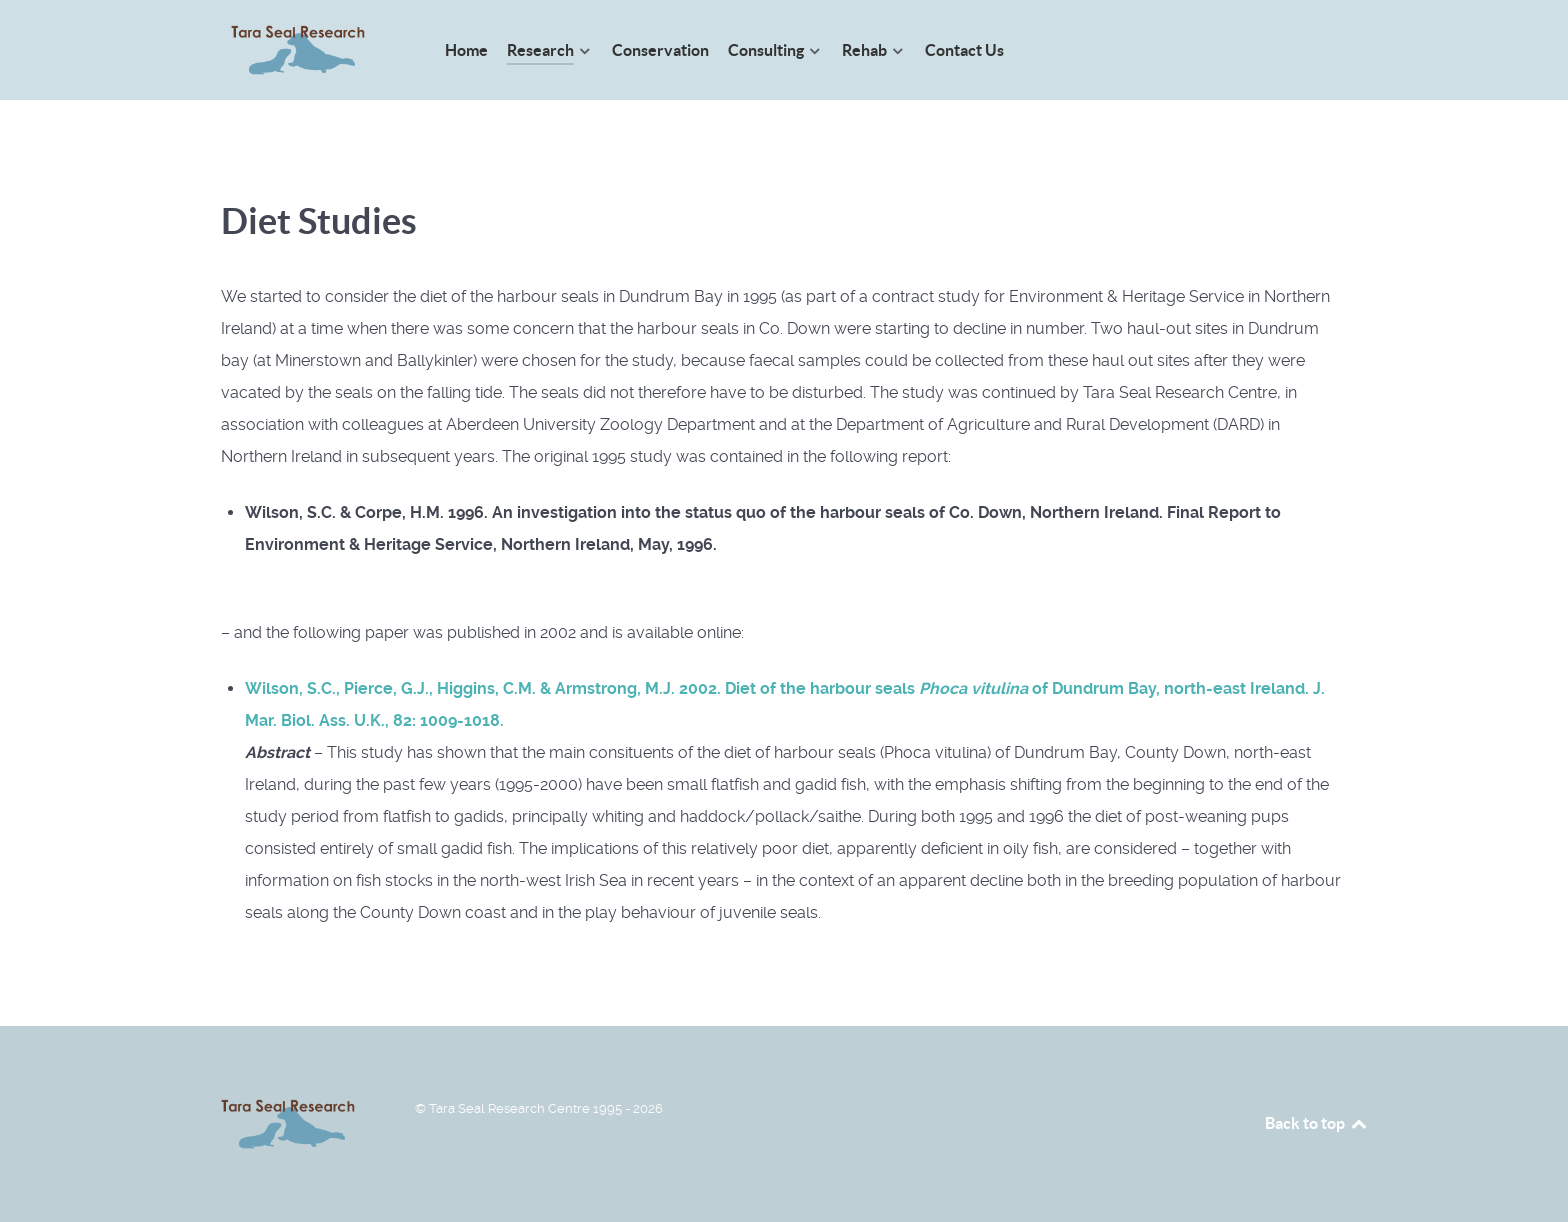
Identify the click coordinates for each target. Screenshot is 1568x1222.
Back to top (1317, 1123)
